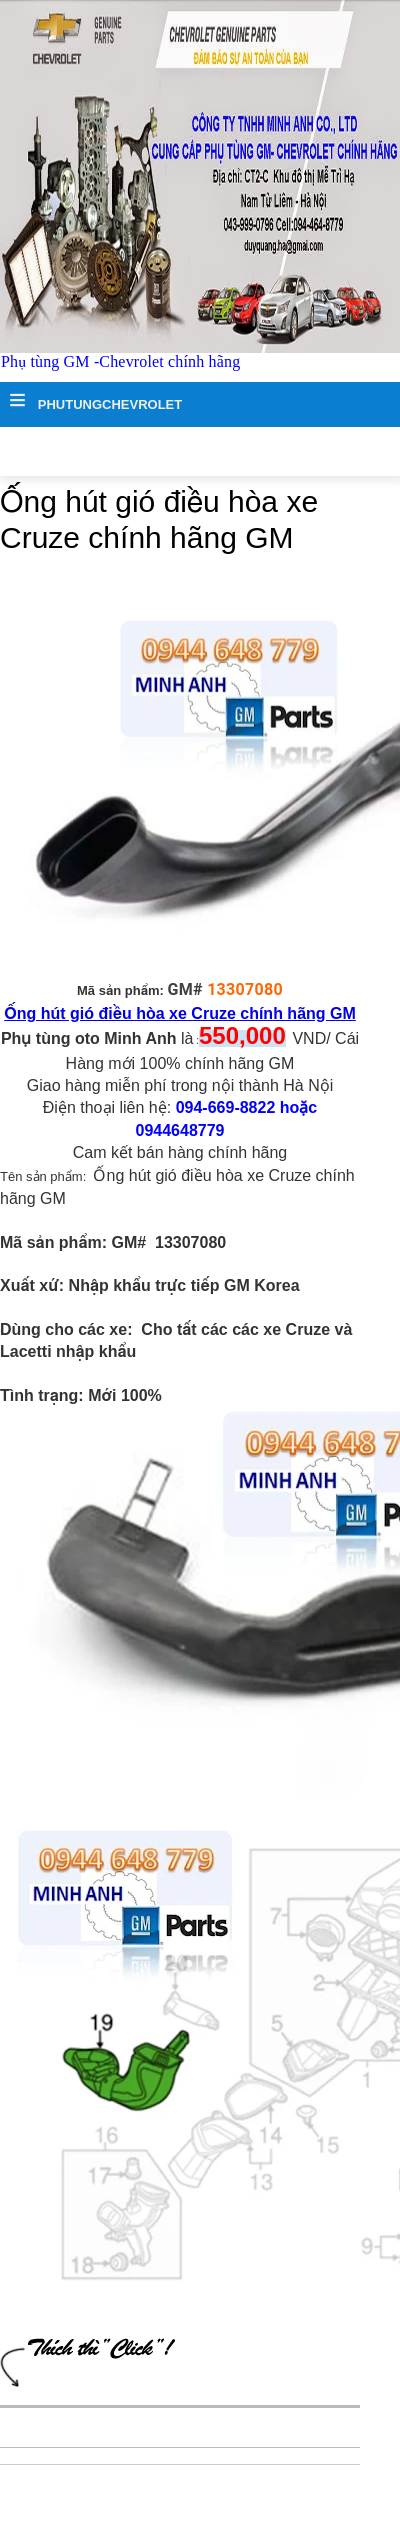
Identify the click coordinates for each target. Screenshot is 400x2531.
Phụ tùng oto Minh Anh (89, 1038)
